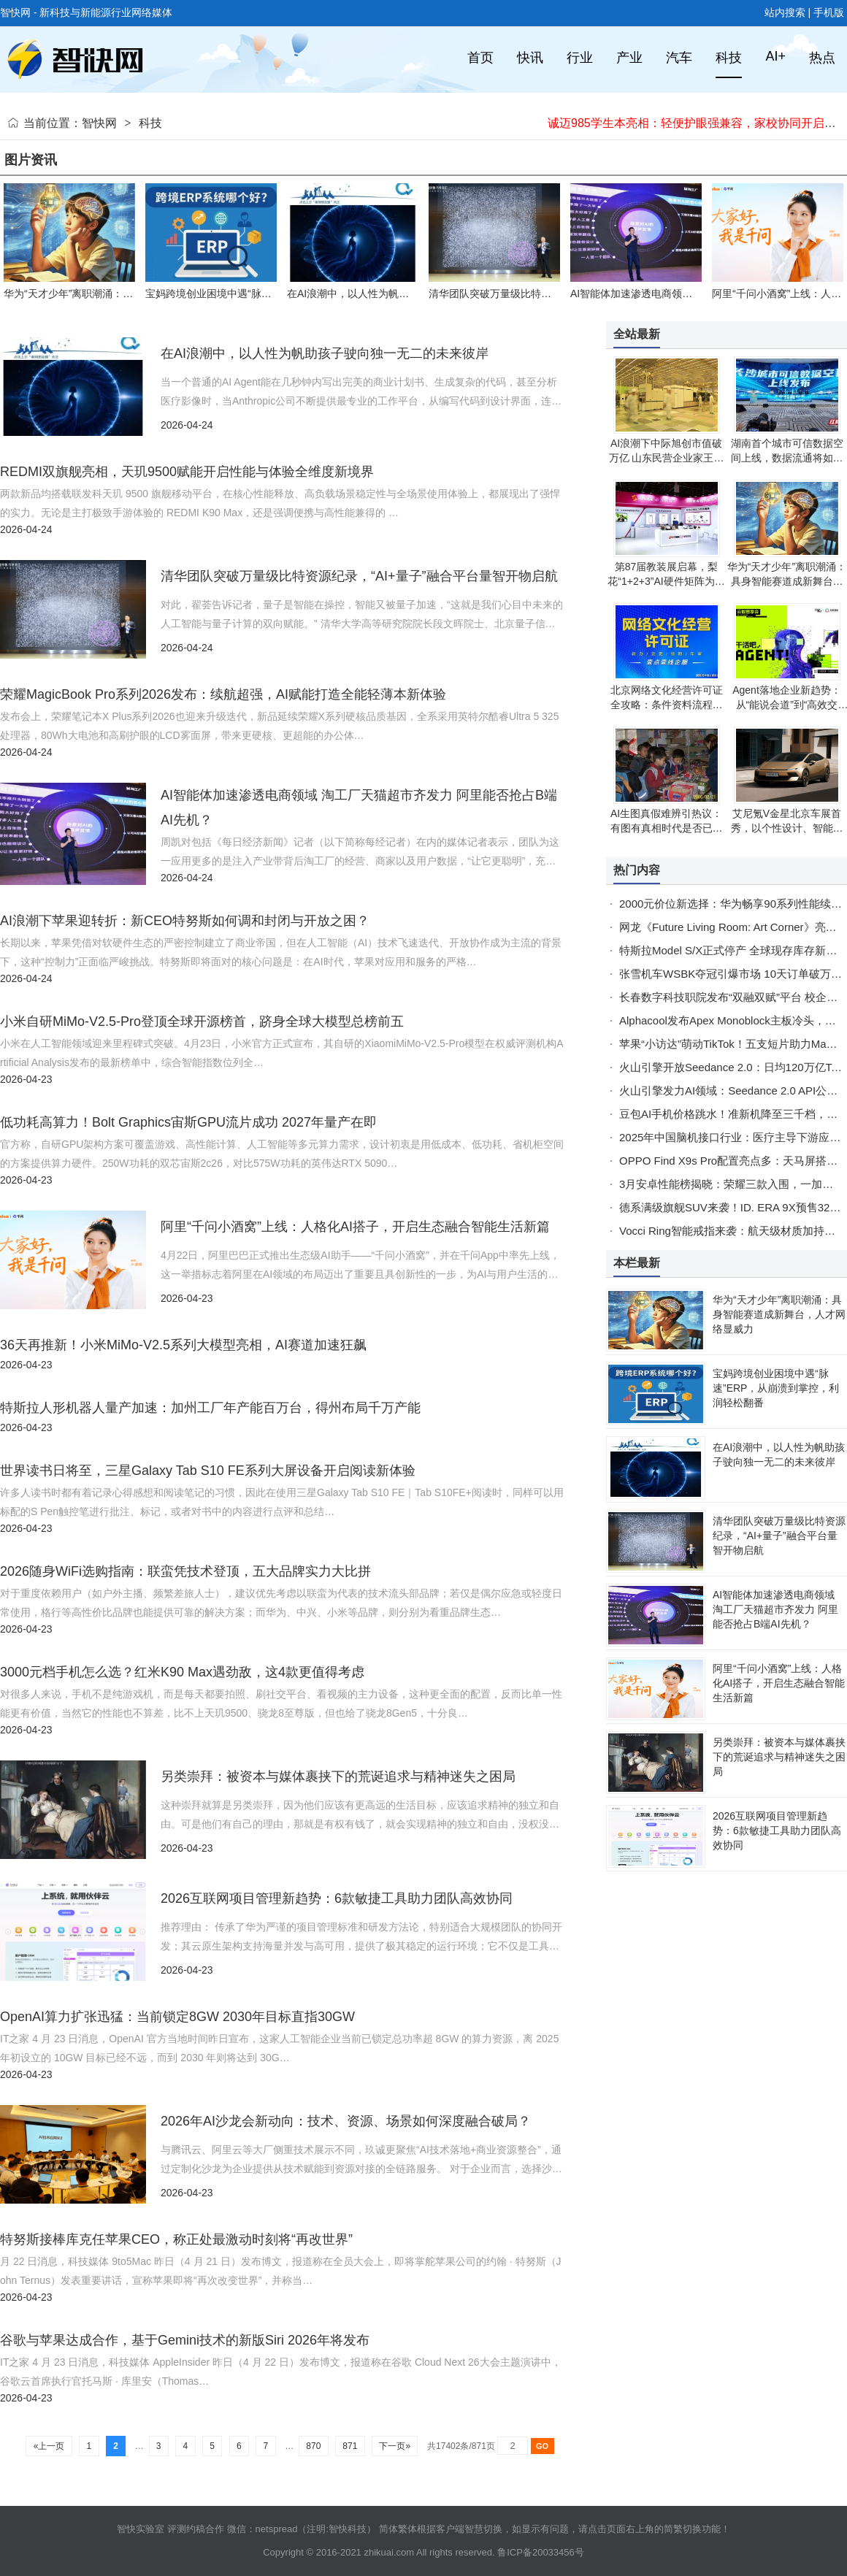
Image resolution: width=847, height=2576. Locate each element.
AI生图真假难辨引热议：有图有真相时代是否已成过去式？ (666, 828)
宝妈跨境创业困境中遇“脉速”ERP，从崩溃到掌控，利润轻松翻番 (776, 1388)
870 (313, 2446)
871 (350, 2446)
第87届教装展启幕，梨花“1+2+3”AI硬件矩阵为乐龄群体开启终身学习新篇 (666, 581)
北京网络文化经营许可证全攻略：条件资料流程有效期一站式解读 (666, 704)
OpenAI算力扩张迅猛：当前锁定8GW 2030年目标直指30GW (177, 2016)
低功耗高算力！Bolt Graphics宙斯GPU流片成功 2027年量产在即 (188, 1122)
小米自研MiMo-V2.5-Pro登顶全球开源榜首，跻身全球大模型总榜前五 (202, 1021)
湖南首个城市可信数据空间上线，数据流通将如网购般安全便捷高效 (787, 457)
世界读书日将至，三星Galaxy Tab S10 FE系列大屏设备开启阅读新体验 (207, 1470)
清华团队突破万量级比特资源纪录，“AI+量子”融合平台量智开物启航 (359, 576)
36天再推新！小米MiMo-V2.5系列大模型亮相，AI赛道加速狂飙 (183, 1345)
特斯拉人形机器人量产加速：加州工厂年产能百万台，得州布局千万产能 (210, 1407)
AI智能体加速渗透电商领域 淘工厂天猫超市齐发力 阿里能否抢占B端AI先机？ (775, 1609)
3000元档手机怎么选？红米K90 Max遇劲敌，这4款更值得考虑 (182, 1672)
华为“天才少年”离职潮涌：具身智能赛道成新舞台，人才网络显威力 (786, 581)
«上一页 (48, 2446)
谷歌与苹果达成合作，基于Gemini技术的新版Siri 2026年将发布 (184, 2340)
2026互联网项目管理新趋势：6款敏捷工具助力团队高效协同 (337, 1898)
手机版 (828, 12)
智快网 (99, 123)
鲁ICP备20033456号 (540, 2552)
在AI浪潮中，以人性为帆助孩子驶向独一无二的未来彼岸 (414, 293)
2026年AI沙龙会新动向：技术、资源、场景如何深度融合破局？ (346, 2121)
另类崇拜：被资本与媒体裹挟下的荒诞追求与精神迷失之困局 (338, 1776)
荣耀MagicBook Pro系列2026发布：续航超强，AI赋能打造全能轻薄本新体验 (223, 694)
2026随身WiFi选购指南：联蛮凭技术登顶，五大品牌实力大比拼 (185, 1571)
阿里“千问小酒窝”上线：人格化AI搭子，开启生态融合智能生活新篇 (355, 1226)
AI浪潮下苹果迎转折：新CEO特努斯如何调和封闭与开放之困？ (184, 920)
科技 (150, 123)
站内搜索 (784, 12)
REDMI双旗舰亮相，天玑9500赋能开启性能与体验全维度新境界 (187, 471)
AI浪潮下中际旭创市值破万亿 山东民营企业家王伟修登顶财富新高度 (666, 457)
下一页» (395, 2446)
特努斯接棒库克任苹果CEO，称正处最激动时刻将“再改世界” (176, 2239)
